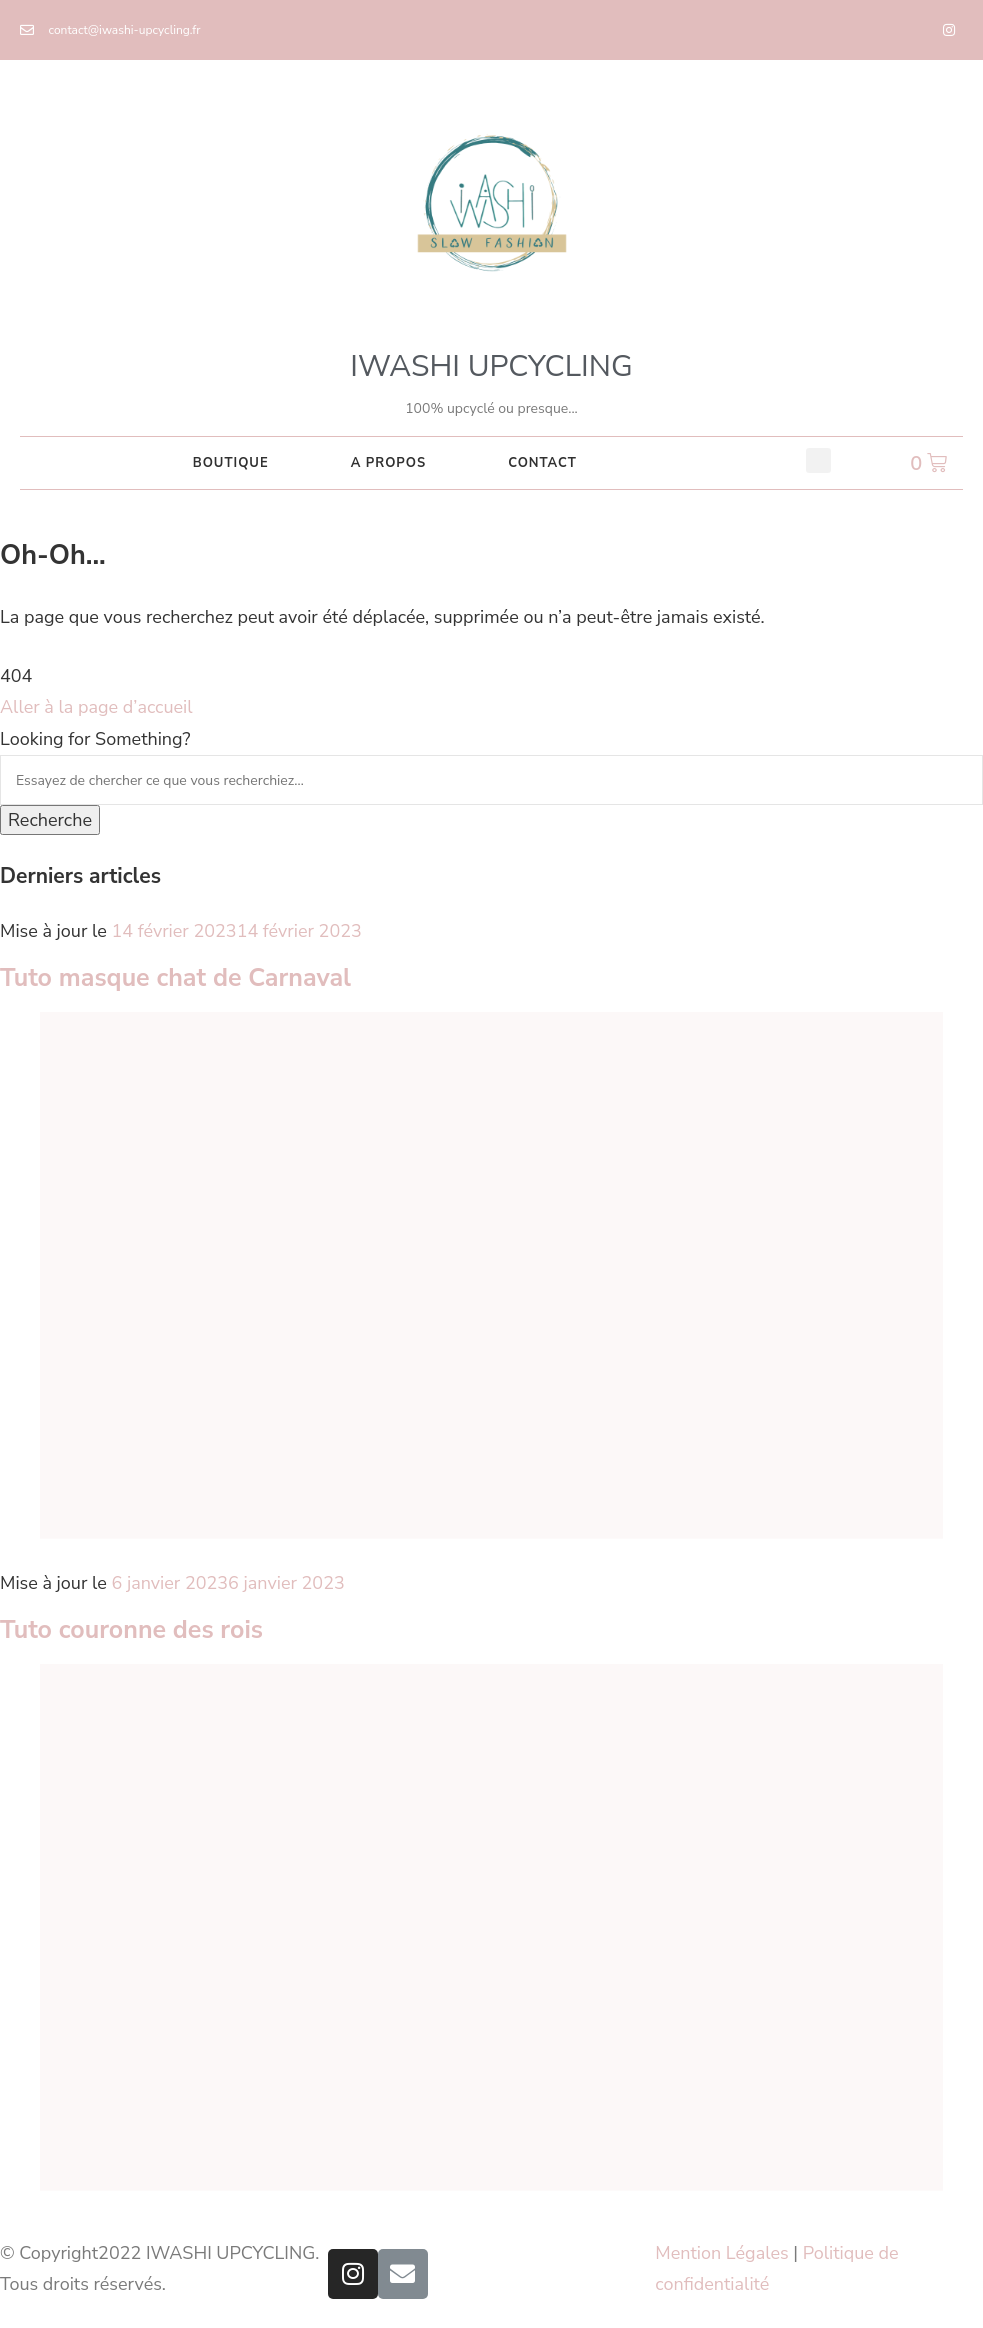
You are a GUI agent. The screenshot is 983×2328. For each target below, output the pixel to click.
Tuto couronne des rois (131, 1630)
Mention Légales (721, 2253)
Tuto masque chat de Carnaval (175, 978)
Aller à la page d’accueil (96, 707)
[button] (818, 460)
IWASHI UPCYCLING (491, 366)
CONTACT (542, 463)
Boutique (231, 463)
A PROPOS (388, 463)
